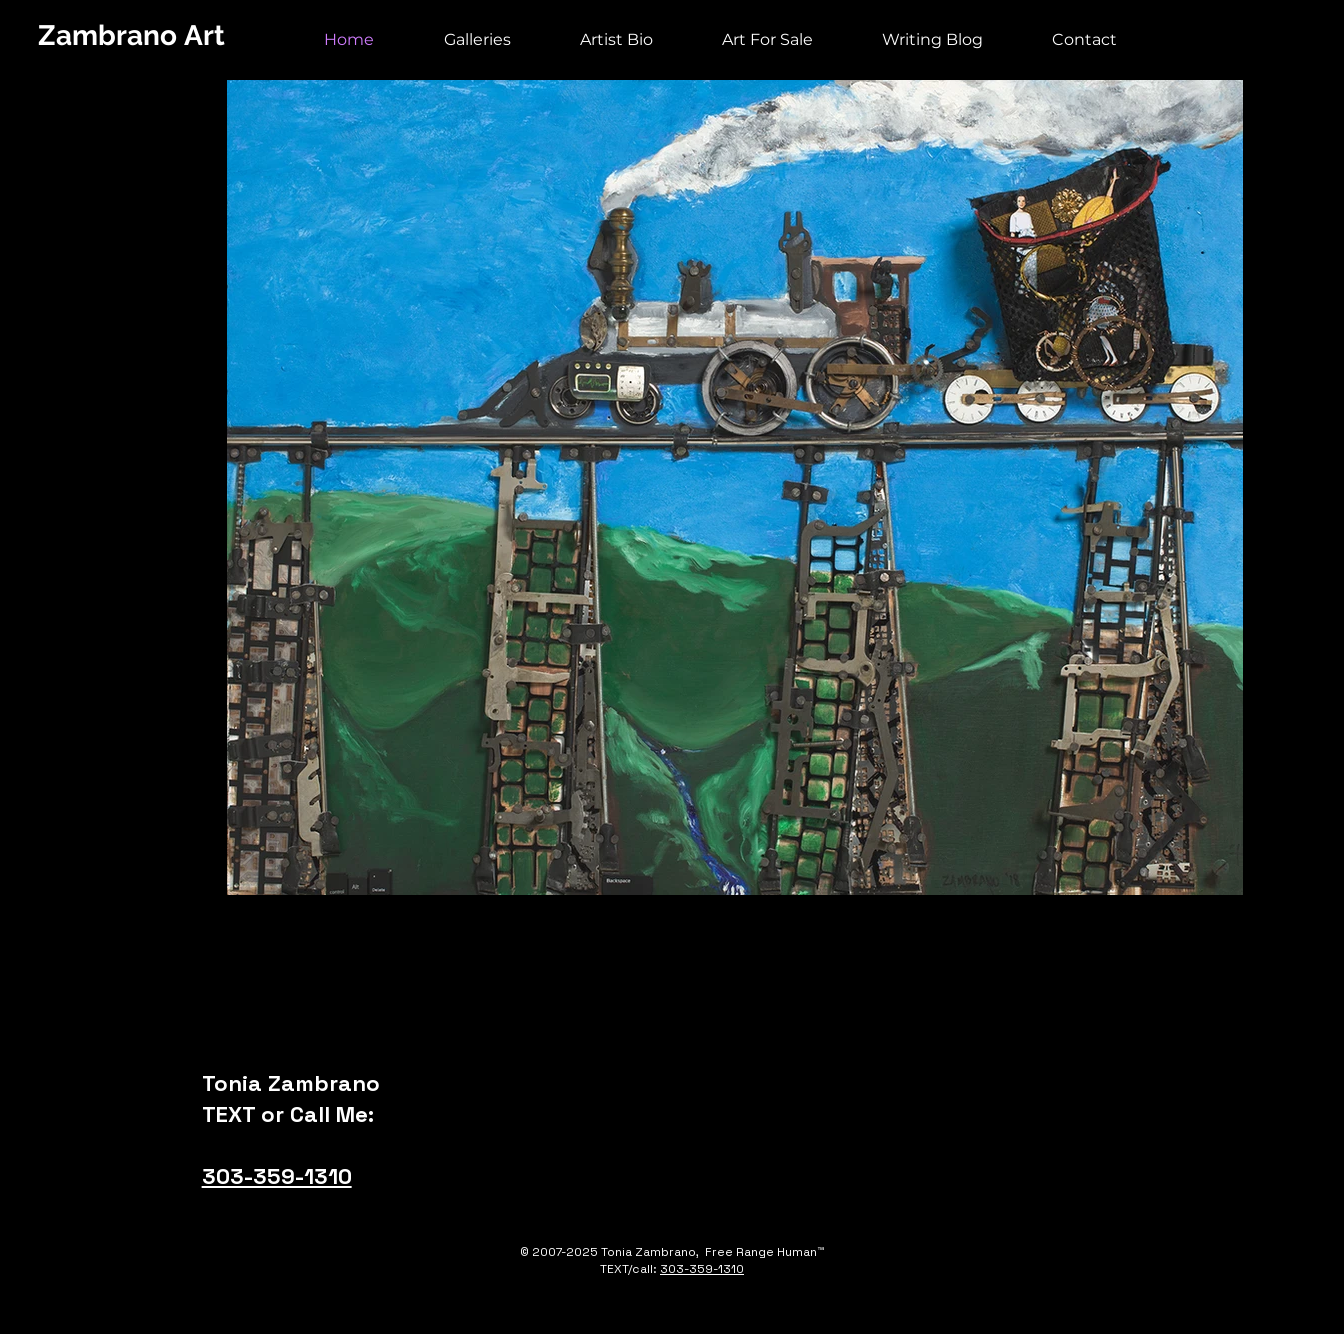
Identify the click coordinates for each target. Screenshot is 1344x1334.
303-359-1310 (277, 1176)
